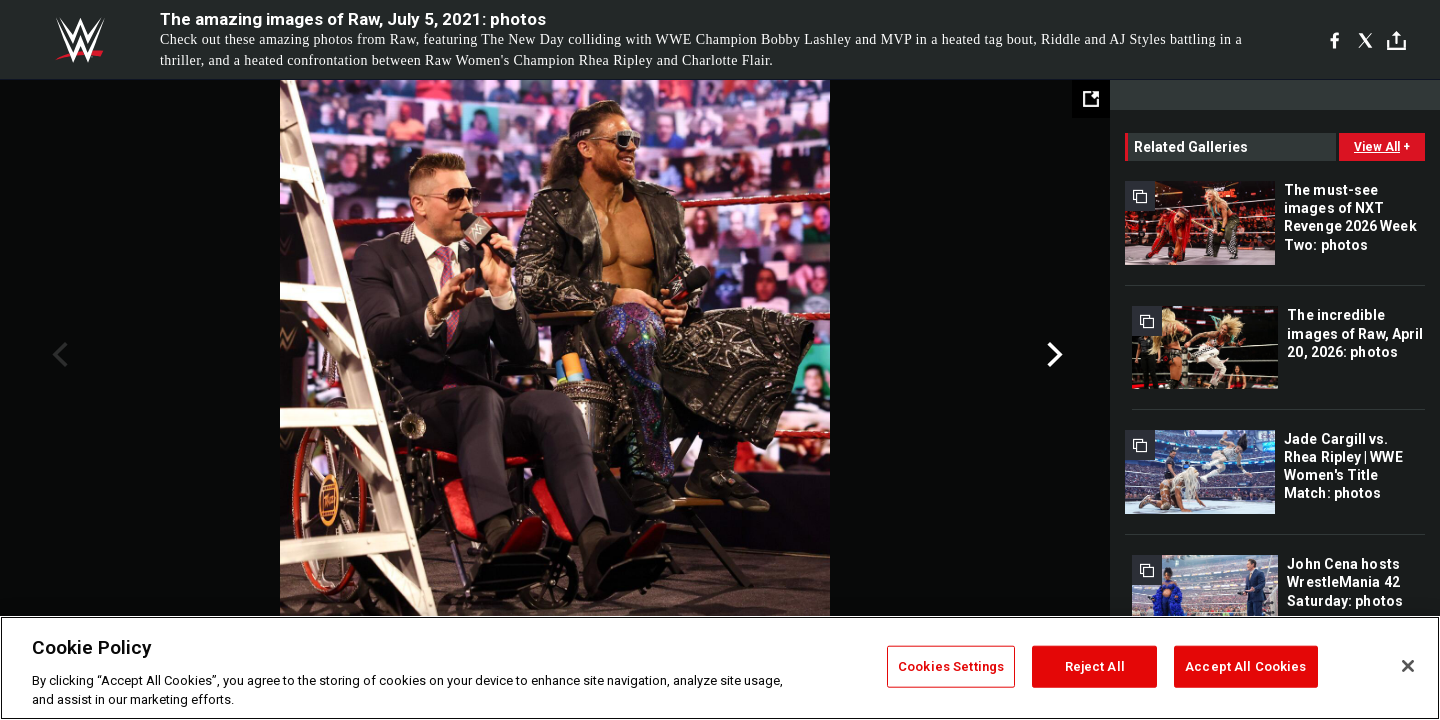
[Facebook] (1334, 40)
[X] (1365, 40)
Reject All (1095, 666)
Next (1052, 355)
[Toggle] (1396, 40)
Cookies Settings (951, 666)
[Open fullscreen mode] (1091, 99)
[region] (720, 668)
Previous (57, 355)
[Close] (1408, 666)
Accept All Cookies (1245, 666)
